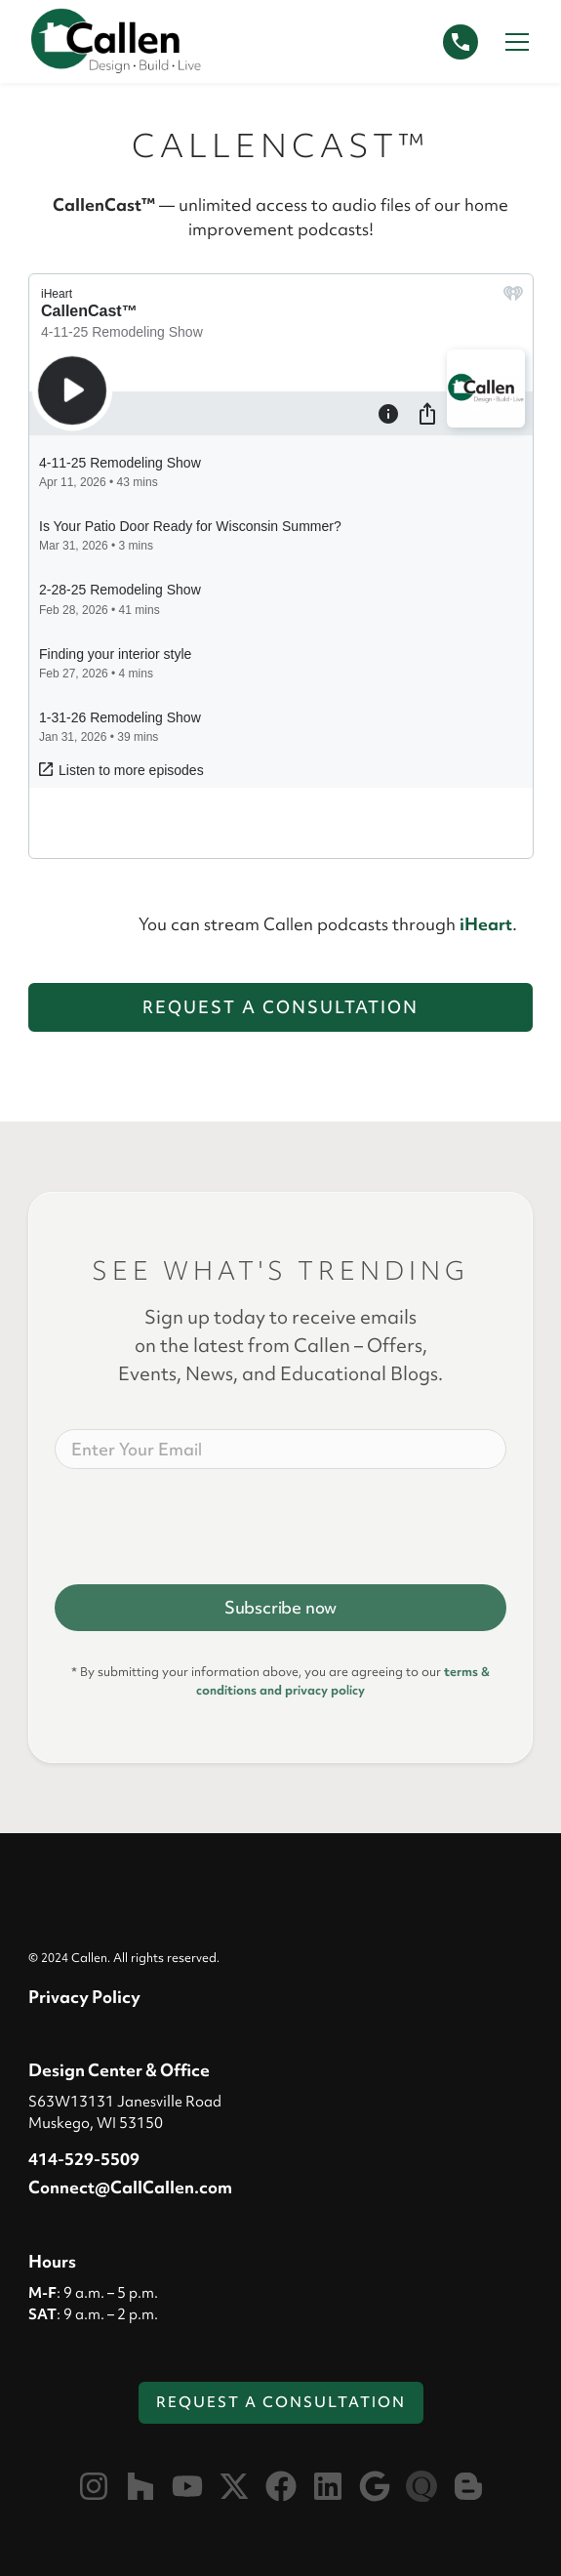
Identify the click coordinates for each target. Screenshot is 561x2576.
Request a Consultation (280, 1007)
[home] (116, 41)
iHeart (486, 924)
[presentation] (203, 1523)
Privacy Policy (84, 1996)
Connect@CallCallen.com (130, 2187)
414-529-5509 (84, 2158)
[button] (513, 42)
